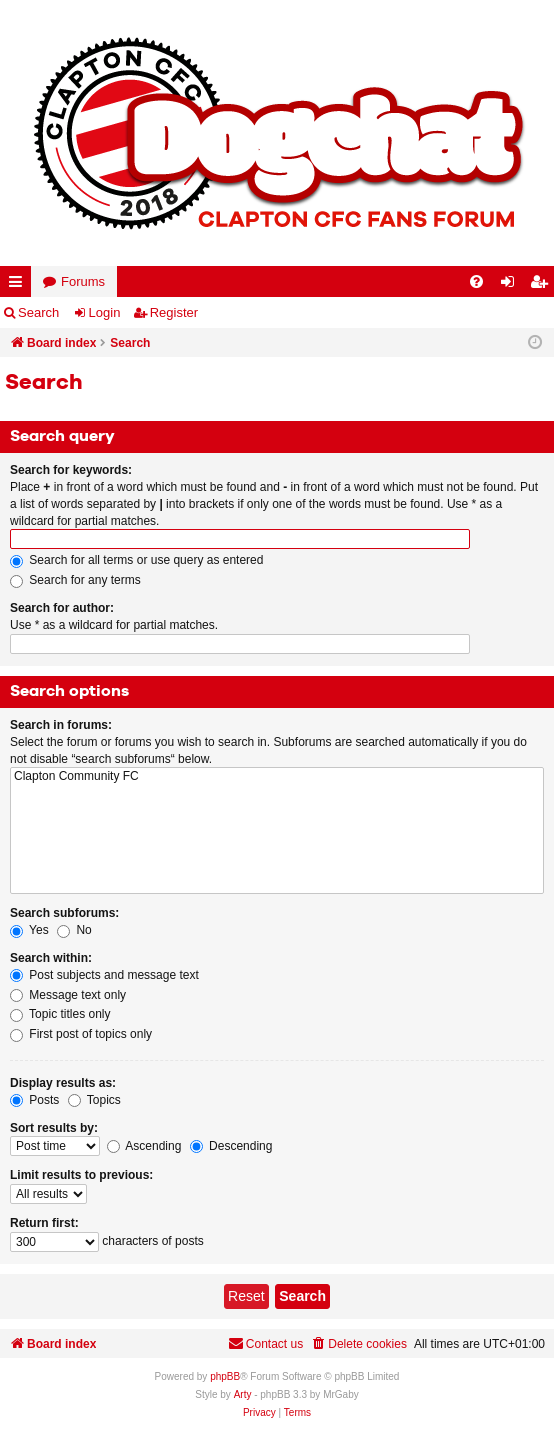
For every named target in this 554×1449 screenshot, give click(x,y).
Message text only (68, 995)
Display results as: (63, 1083)
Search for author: (62, 608)
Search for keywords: (71, 470)
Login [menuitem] (512, 285)
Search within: (51, 958)
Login (105, 312)
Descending (231, 1146)
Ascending (144, 1146)
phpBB (225, 1376)
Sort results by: (54, 1128)
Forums (83, 281)
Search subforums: (64, 913)
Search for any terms (75, 580)
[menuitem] (476, 281)
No (74, 930)
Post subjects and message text (104, 975)
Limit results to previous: (81, 1175)
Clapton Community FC (277, 776)
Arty (243, 1394)
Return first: (44, 1223)
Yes (29, 930)
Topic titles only (60, 1014)
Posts (34, 1100)
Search (38, 312)
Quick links (19, 285)
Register (174, 312)
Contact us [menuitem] (265, 1343)
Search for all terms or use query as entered (136, 560)
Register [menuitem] (543, 285)
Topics (94, 1100)
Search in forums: (61, 725)
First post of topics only (81, 1034)
